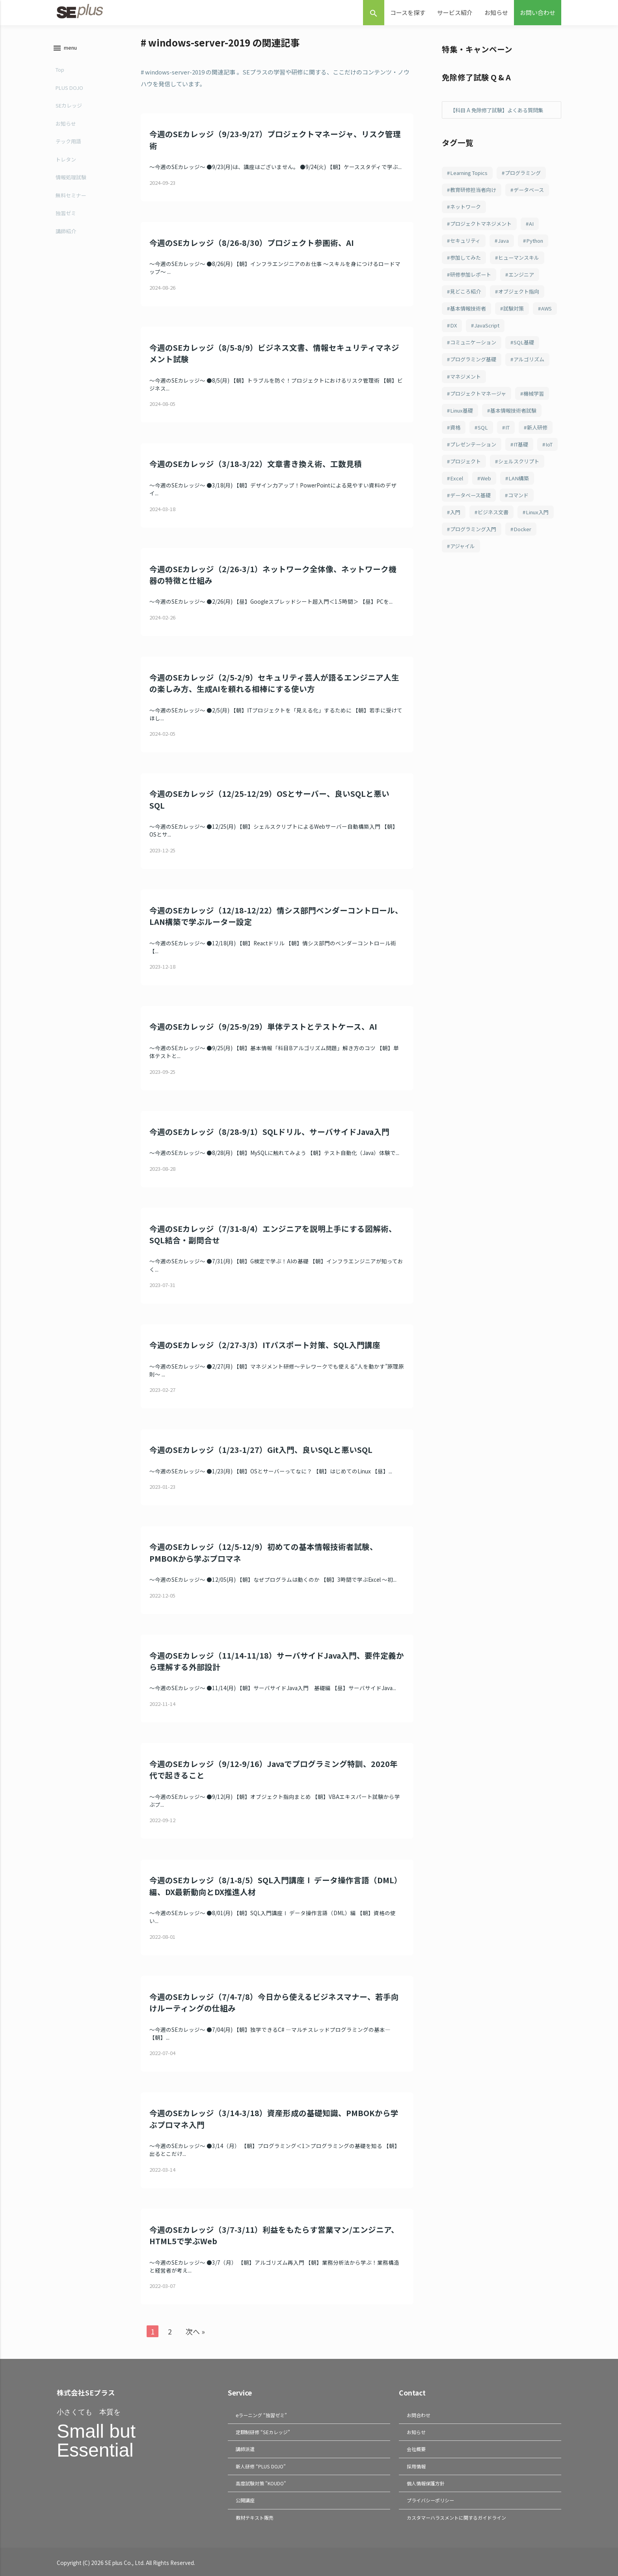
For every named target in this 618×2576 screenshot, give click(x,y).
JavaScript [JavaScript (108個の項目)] (518, 331)
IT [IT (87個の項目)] (511, 437)
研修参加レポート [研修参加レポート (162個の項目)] (473, 279)
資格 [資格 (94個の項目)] (456, 437)
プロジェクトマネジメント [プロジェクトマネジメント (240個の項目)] (484, 226)
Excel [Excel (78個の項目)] (519, 489)
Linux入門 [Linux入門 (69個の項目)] (463, 560)
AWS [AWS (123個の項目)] (456, 331)
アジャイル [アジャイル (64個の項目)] (500, 577)
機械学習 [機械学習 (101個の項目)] (540, 401)
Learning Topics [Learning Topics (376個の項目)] (470, 173)
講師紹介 (65, 231)
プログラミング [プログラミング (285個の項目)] (527, 173)
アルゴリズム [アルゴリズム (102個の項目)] (535, 366)
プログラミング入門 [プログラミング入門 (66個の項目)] (518, 560)
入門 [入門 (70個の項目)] (456, 542)
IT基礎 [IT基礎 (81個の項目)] (459, 472)
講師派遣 (245, 2448)
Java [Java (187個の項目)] (507, 243)
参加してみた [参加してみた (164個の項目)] (467, 261)
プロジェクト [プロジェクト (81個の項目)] (528, 472)
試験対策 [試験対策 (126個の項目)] (519, 314)
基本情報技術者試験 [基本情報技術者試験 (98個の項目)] (518, 419)
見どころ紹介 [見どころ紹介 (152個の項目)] (467, 296)
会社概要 (416, 2448)
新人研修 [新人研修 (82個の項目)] (462, 454)
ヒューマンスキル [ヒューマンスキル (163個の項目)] (524, 261)
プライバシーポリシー (430, 2498)
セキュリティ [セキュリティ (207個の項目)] (467, 243)
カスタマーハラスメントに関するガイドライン (456, 2515)
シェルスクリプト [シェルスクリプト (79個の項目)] (473, 489)
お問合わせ (418, 2415)
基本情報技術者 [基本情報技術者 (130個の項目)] (470, 314)
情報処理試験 (70, 177)
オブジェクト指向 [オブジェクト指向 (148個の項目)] (524, 296)
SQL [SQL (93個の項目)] (485, 437)
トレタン (65, 159)
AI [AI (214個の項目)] (537, 226)
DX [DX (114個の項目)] (484, 331)
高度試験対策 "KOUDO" (261, 2482)
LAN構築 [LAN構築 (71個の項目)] (491, 507)
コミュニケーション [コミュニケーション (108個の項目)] (476, 349)
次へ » (195, 2331)
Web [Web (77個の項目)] (456, 507)
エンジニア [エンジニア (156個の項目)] (527, 279)
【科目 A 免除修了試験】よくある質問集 (500, 110)
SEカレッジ (68, 105)
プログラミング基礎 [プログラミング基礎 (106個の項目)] (476, 366)
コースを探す (407, 12)
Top (59, 69)
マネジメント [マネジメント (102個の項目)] (467, 384)
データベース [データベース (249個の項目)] (535, 191)
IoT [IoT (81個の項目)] (489, 472)
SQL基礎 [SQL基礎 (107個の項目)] (529, 349)
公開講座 (245, 2498)
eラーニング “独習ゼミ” (261, 2415)
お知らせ (496, 12)
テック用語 (67, 141)
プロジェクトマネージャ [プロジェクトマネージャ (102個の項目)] (481, 401)
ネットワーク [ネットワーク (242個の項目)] (467, 208)
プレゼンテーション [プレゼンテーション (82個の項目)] (516, 454)
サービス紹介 (455, 12)
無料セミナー (70, 195)
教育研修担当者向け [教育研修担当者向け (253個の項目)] (476, 191)
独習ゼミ (65, 213)
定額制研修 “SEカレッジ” (263, 2431)
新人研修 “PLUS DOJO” (260, 2465)
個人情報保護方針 (426, 2482)
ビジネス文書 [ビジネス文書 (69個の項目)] (496, 542)
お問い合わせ (537, 12)
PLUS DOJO (68, 87)
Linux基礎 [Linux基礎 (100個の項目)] (463, 419)
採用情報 (416, 2465)
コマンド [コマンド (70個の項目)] (524, 524)
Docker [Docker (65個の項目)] (460, 577)
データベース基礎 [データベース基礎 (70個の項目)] (473, 524)
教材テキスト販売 (255, 2515)
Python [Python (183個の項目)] (540, 243)
